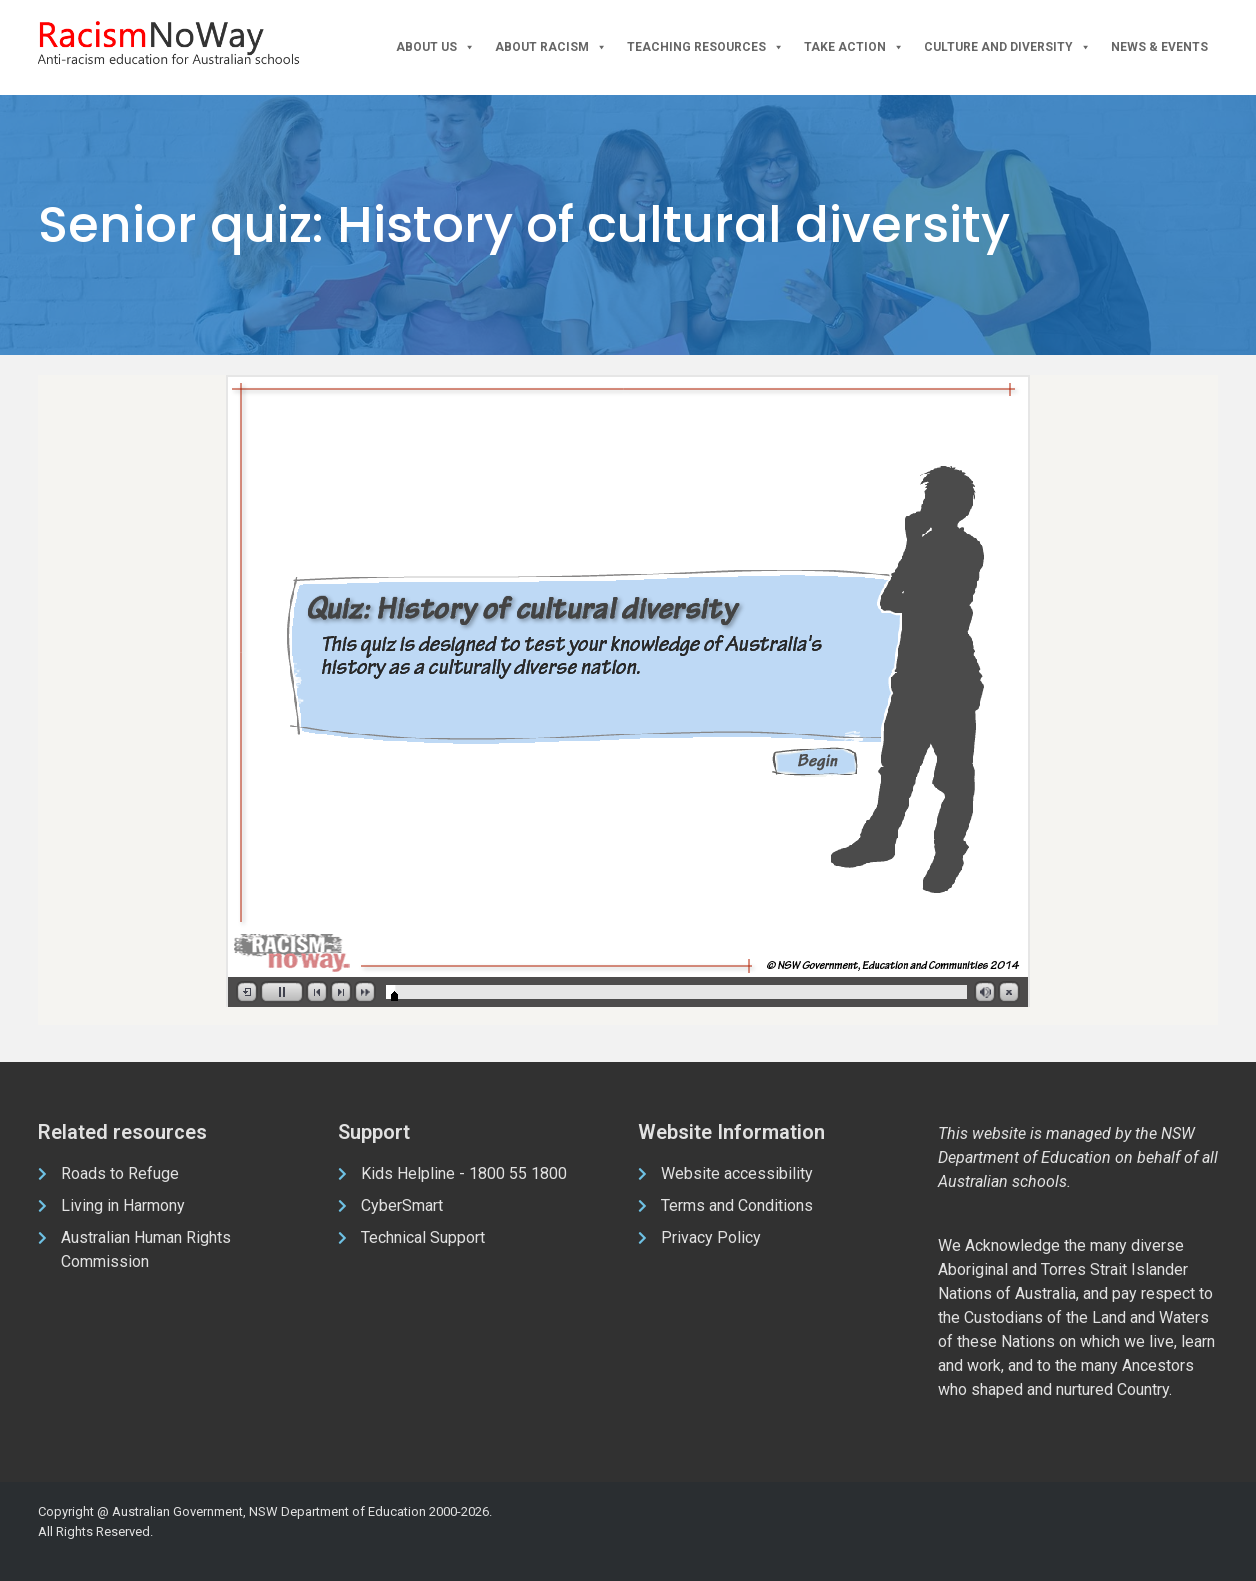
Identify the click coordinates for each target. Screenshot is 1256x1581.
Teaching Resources (705, 47)
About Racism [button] (551, 47)
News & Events (1159, 47)
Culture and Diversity (1007, 47)
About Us (435, 47)
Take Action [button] (854, 47)
